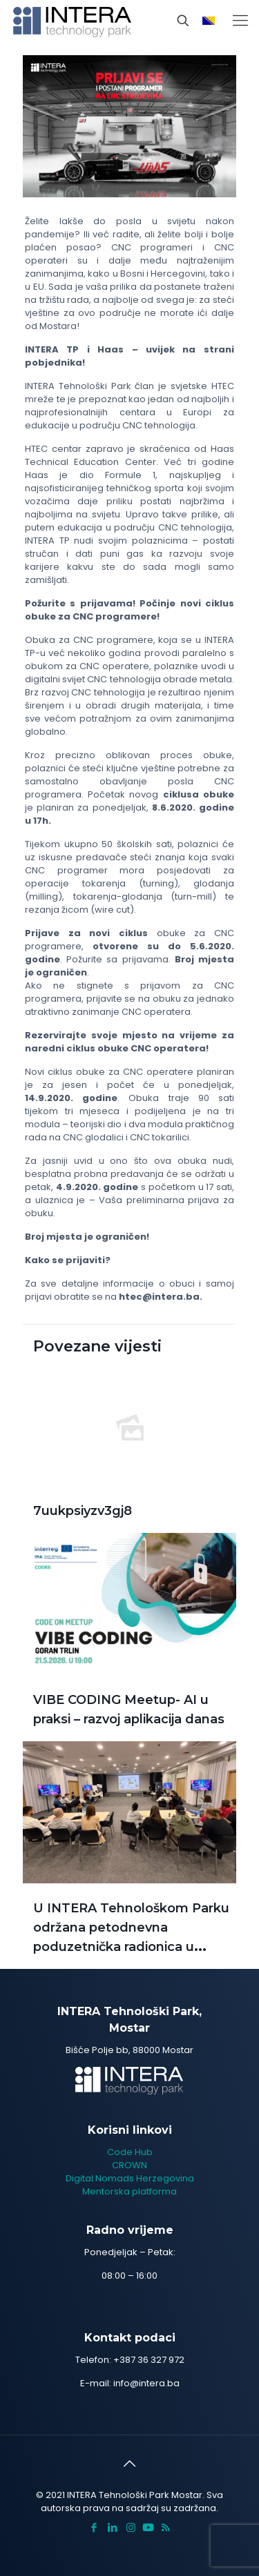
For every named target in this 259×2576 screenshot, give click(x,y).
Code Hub (130, 2152)
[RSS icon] (165, 2527)
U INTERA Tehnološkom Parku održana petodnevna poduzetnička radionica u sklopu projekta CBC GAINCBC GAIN (131, 1947)
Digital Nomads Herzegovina (130, 2178)
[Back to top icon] (129, 2463)
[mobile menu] (240, 20)
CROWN (129, 2165)
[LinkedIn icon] (112, 2527)
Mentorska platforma (129, 2191)
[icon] (148, 2527)
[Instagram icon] (131, 2527)
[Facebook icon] (93, 2527)
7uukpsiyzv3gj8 (82, 1510)
